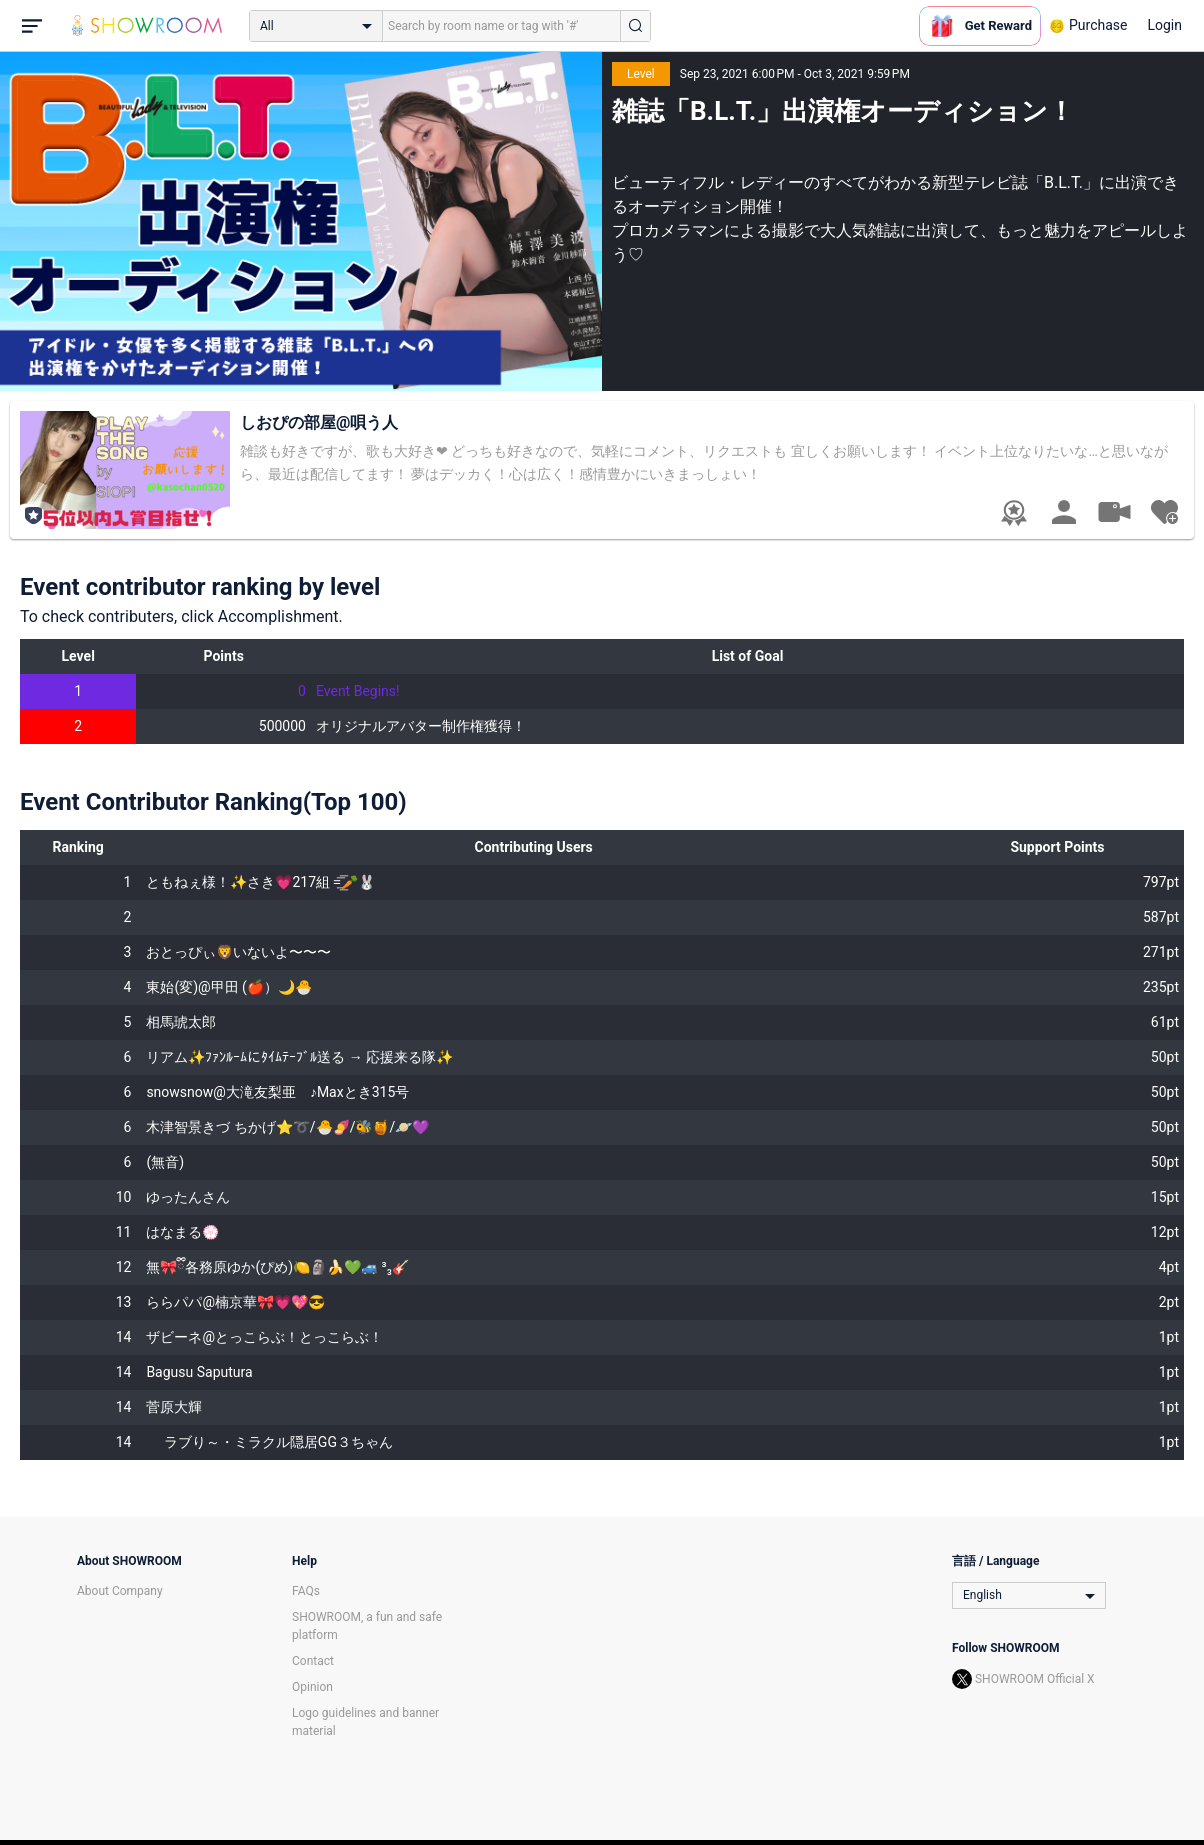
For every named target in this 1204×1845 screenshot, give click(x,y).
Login (1164, 25)
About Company (120, 1591)
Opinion (312, 1687)
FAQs (306, 1591)
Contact (313, 1661)
